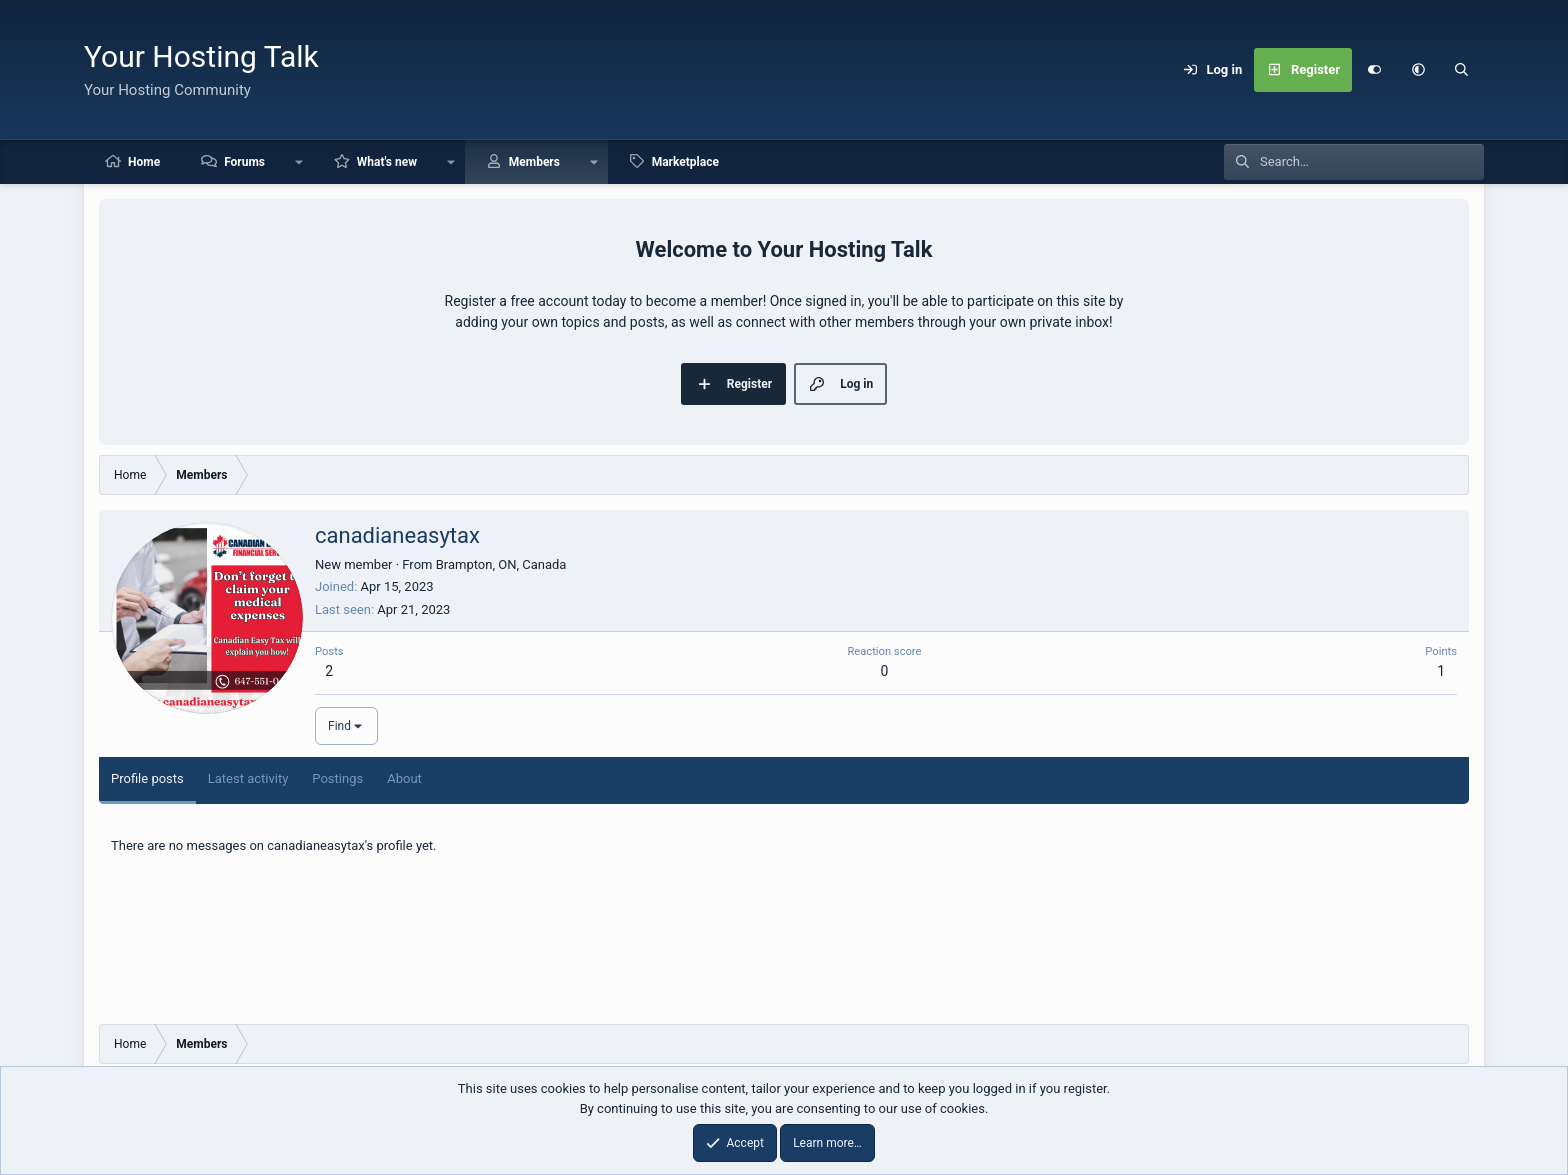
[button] (1418, 70)
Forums (244, 162)
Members (534, 162)
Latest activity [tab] (248, 778)
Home (144, 162)
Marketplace (685, 162)
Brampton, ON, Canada (501, 564)
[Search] (1462, 70)
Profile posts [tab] (147, 778)
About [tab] (404, 778)
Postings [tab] (337, 778)
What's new (387, 162)
